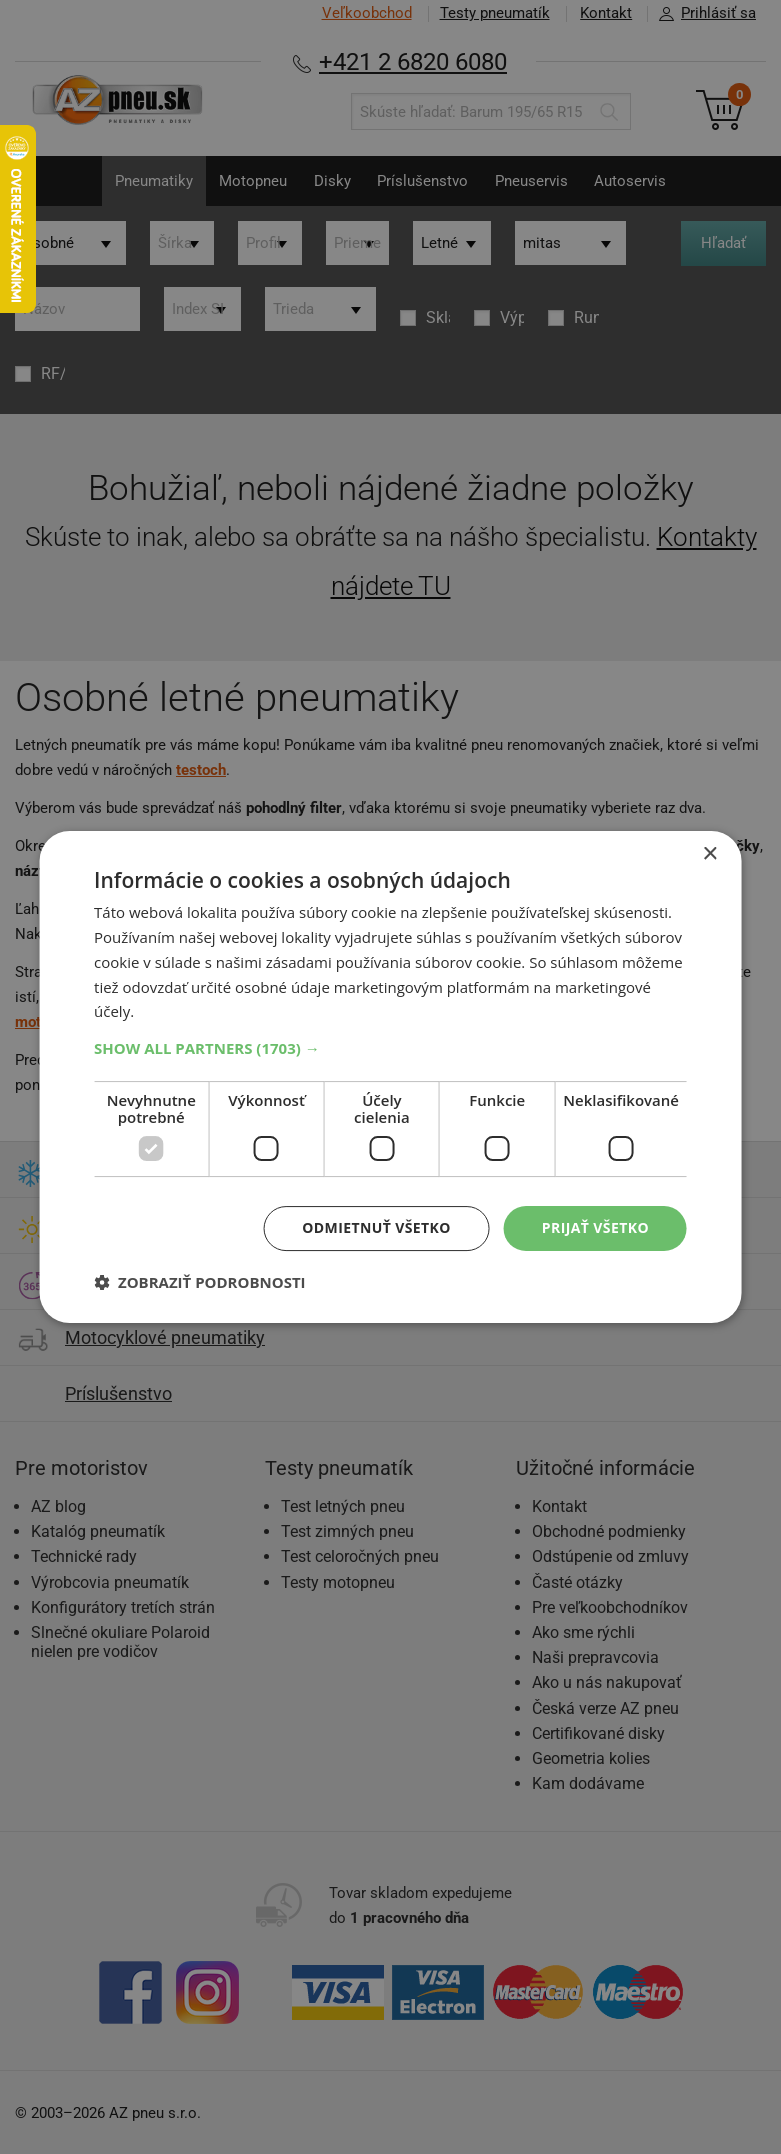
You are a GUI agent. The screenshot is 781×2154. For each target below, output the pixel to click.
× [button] (709, 854)
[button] (390, 1048)
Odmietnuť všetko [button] (376, 1227)
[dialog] (390, 1077)
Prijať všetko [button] (595, 1227)
